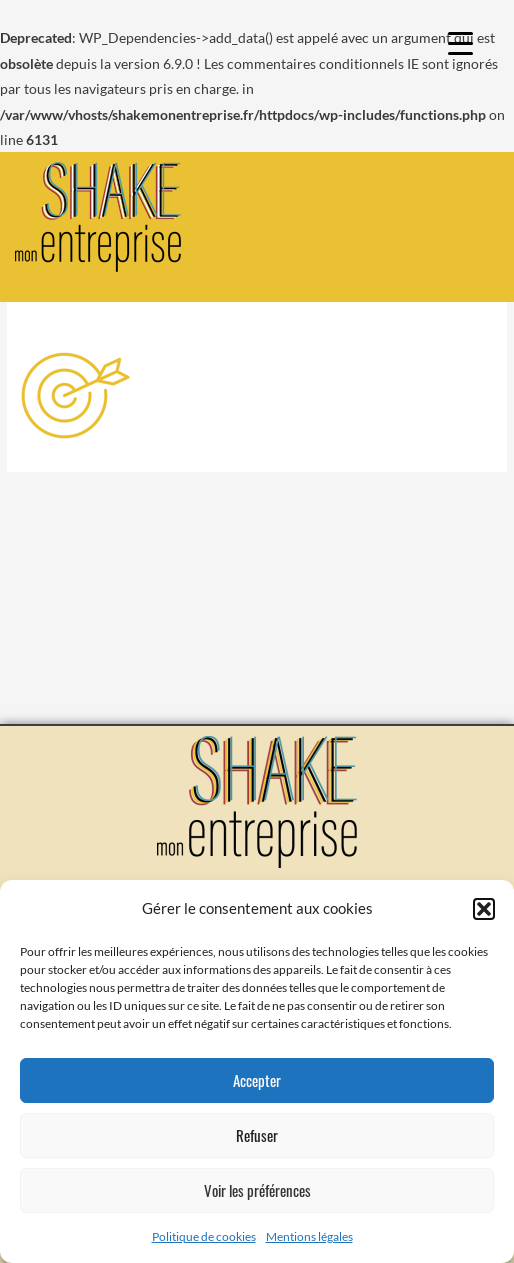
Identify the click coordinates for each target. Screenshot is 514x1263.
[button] (484, 909)
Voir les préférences (257, 1190)
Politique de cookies (204, 1236)
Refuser (257, 1135)
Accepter (257, 1080)
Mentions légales (309, 1236)
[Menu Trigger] (460, 42)
